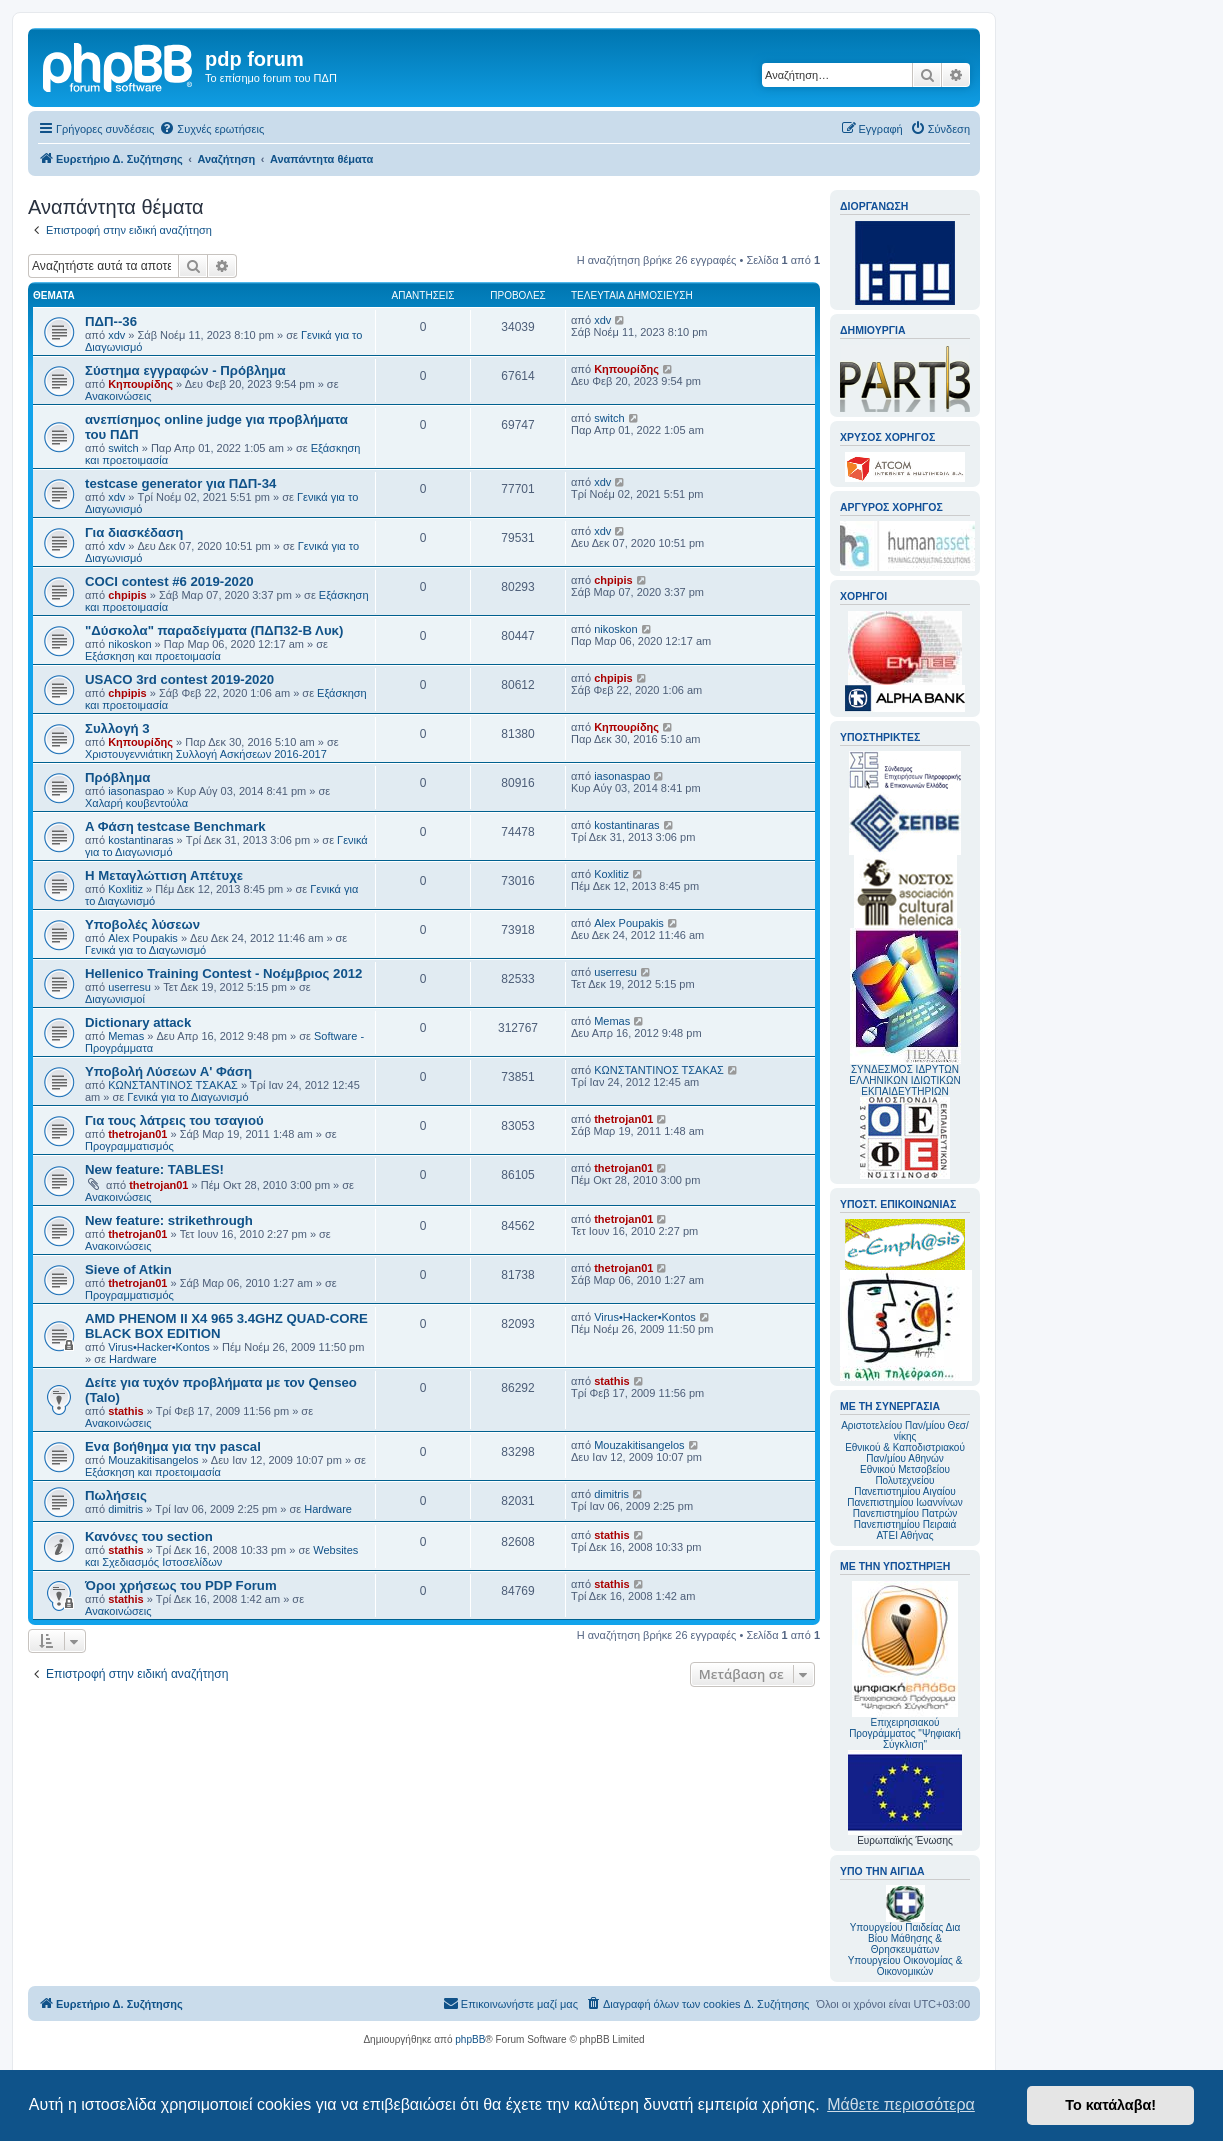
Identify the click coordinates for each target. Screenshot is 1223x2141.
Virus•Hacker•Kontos (159, 1347)
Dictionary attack (138, 1022)
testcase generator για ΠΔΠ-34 (180, 483)
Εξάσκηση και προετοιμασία (153, 656)
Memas (126, 1036)
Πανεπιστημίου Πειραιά (905, 1524)
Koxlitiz (125, 889)
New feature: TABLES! (154, 1169)
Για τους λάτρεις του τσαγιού (174, 1120)
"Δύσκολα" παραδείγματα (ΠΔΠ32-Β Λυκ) (214, 630)
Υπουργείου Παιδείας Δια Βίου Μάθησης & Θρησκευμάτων (905, 1938)
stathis (125, 1411)
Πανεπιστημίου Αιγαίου (904, 1491)
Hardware (133, 1359)
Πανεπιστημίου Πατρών (905, 1513)
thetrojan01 (137, 1134)
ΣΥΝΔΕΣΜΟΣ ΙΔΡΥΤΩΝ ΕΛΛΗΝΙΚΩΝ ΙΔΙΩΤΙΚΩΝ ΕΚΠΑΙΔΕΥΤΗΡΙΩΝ (904, 1080)
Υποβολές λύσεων (142, 924)
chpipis (127, 595)
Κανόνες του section (149, 1536)
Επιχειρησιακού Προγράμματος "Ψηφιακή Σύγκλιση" (905, 1665)
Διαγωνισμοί (115, 999)
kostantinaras (140, 840)
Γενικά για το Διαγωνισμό (145, 950)
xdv (116, 335)
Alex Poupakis (143, 938)
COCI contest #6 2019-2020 (169, 581)
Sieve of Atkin (128, 1269)
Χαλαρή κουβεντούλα (136, 803)
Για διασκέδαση (134, 532)
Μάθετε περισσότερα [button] (901, 2104)
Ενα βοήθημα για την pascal (173, 1446)
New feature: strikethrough (169, 1220)
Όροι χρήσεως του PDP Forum (181, 1585)
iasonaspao (136, 791)
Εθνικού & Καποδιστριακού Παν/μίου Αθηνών (905, 1453)
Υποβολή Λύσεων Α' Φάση (168, 1071)
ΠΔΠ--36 (111, 321)
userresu (129, 987)
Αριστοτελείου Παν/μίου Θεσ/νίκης (905, 1431)
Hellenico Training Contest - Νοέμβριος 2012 (223, 973)
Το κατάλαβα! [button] (1110, 2105)
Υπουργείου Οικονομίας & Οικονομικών (905, 1966)
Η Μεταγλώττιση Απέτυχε (164, 875)
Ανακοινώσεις (118, 396)
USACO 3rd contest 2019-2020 (179, 679)
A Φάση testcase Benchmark (175, 826)
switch (123, 448)
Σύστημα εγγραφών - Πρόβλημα (185, 370)
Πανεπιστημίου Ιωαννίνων (904, 1502)
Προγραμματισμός (129, 1146)
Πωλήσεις (116, 1495)
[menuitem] (211, 129)
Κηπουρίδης (140, 384)
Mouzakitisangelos (153, 1460)
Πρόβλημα (117, 777)
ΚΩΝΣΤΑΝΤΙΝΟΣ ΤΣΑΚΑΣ (173, 1085)
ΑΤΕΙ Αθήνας (904, 1535)
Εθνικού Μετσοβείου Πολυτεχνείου (905, 1475)
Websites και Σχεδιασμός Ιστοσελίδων (221, 1556)
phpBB (470, 2039)
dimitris (125, 1509)
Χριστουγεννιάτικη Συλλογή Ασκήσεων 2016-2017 (206, 754)
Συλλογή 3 (117, 728)
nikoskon (129, 644)
